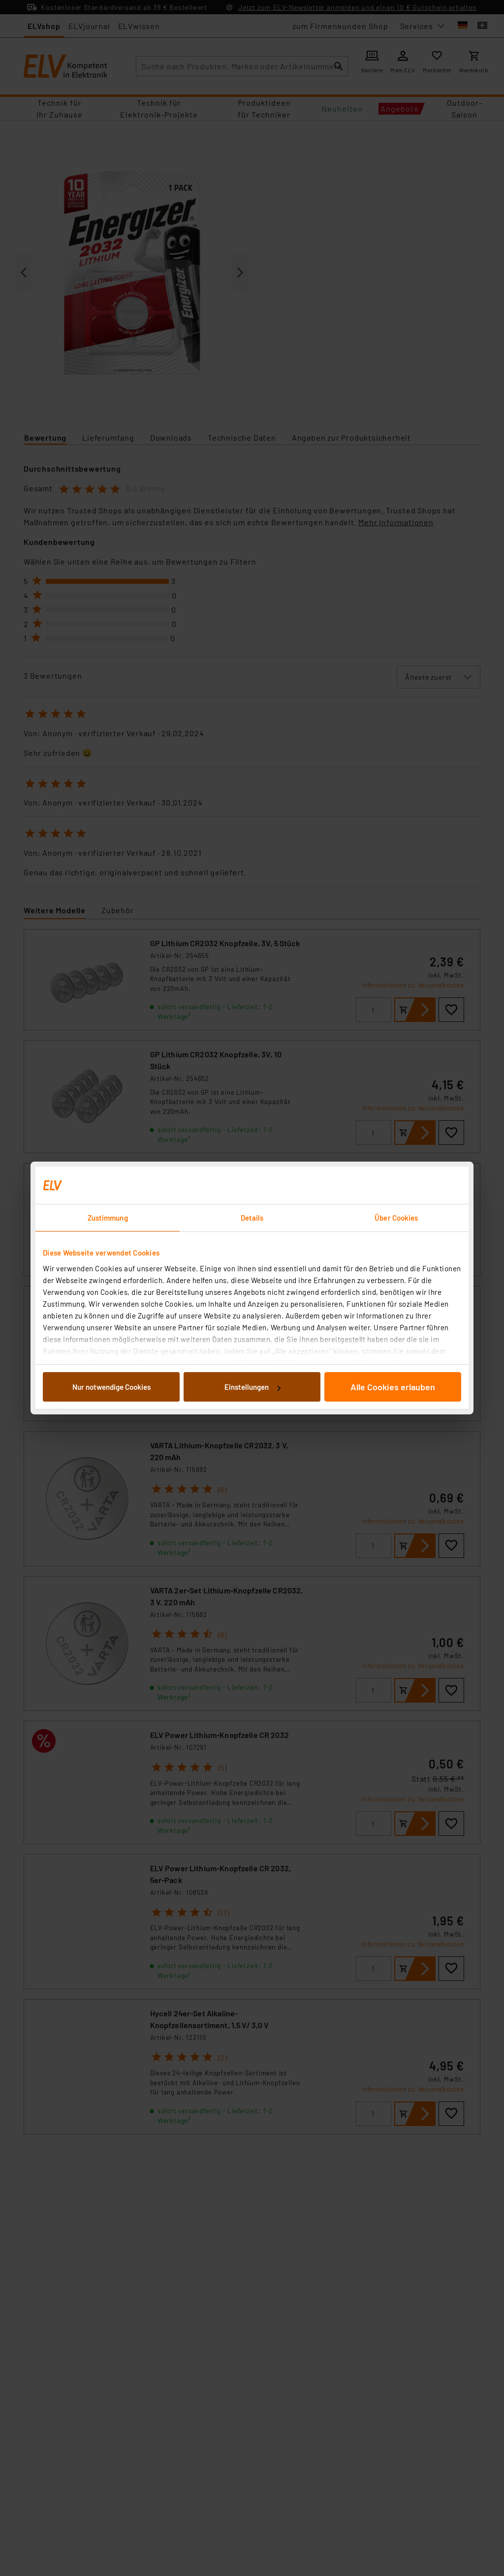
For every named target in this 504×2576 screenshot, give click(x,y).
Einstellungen (252, 1386)
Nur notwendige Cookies (111, 1386)
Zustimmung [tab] (108, 1217)
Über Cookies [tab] (396, 1217)
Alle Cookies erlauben (392, 1386)
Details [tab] (252, 1217)
